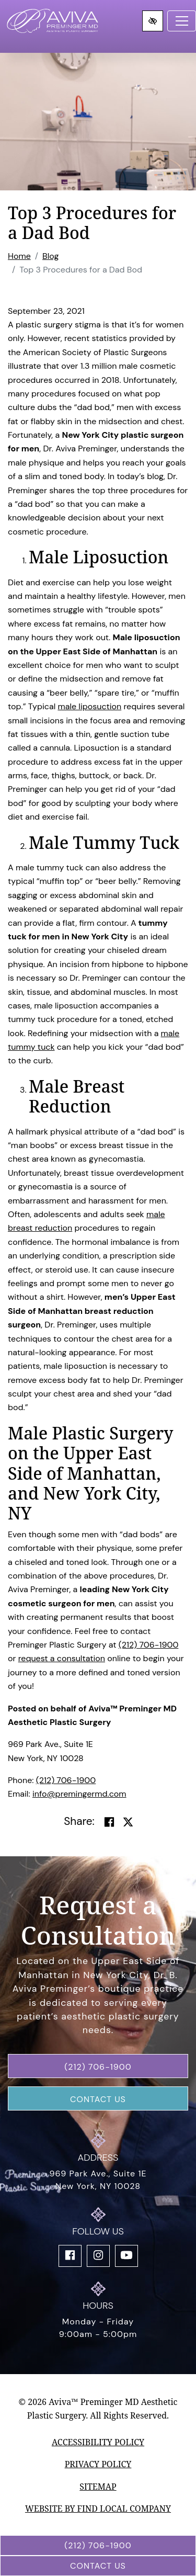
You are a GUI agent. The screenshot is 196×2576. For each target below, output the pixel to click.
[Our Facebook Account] (70, 2255)
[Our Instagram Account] (98, 2255)
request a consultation (61, 1658)
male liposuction (89, 706)
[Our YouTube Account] (126, 2255)
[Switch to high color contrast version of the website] (152, 20)
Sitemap (97, 2486)
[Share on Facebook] (109, 1822)
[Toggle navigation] (181, 20)
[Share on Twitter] (128, 1822)
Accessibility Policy (98, 2442)
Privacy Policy (98, 2464)
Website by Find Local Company (98, 2508)
